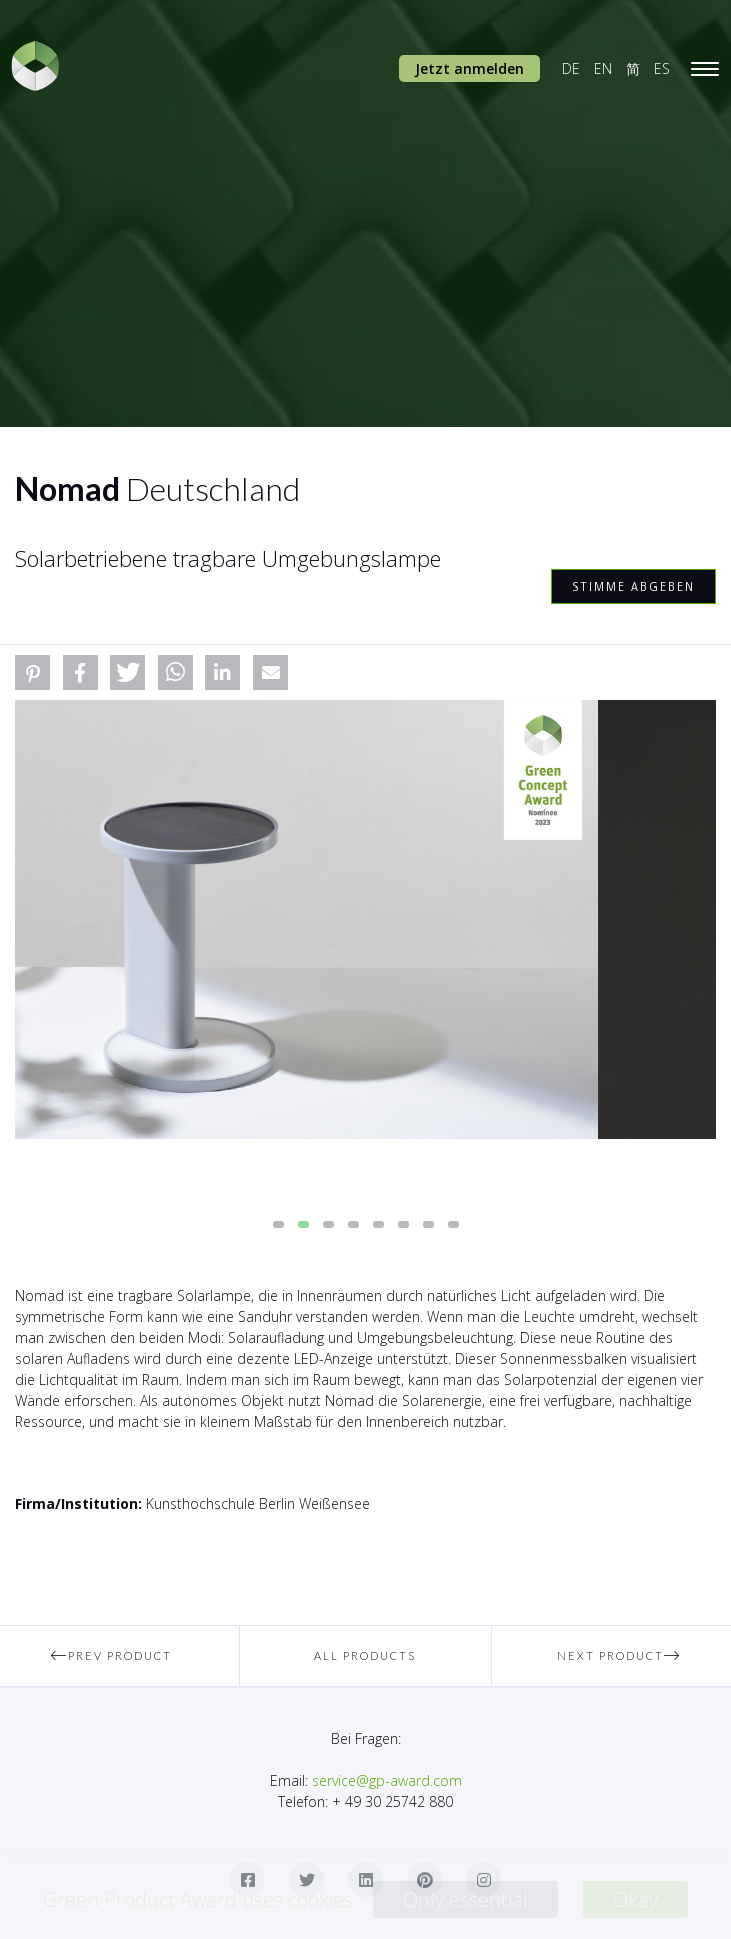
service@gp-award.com (387, 1780)
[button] (32, 672)
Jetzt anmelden (469, 68)
